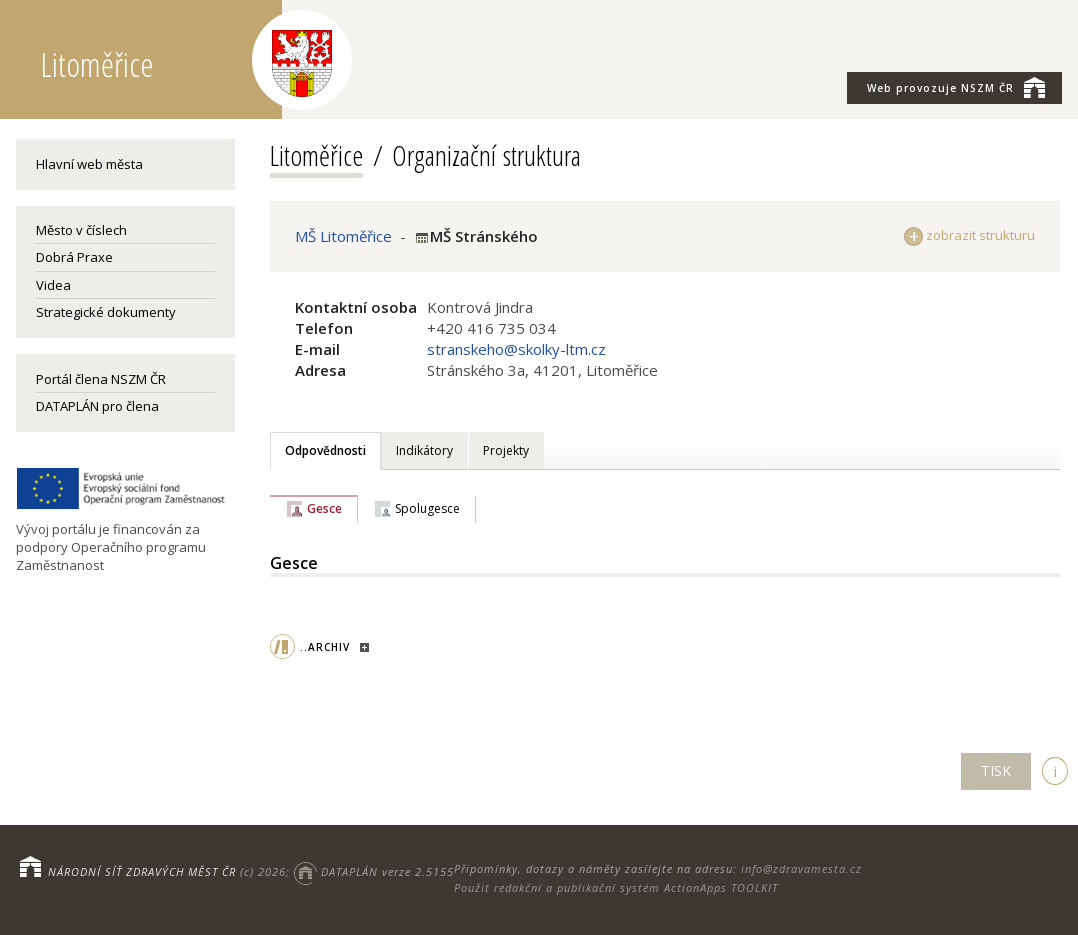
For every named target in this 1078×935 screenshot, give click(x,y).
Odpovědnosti (325, 450)
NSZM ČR (956, 87)
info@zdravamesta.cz (801, 868)
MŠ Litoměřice (343, 236)
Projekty (506, 450)
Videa (53, 285)
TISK (996, 770)
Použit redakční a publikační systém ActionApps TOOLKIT (616, 887)
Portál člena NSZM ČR (101, 379)
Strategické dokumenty (106, 312)
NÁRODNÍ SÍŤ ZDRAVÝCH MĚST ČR (142, 871)
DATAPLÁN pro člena (97, 406)
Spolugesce (427, 508)
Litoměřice (316, 155)
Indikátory (424, 450)
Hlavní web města (89, 164)
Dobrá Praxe (74, 257)
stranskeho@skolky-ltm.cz (516, 349)
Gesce (324, 508)
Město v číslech (81, 230)
